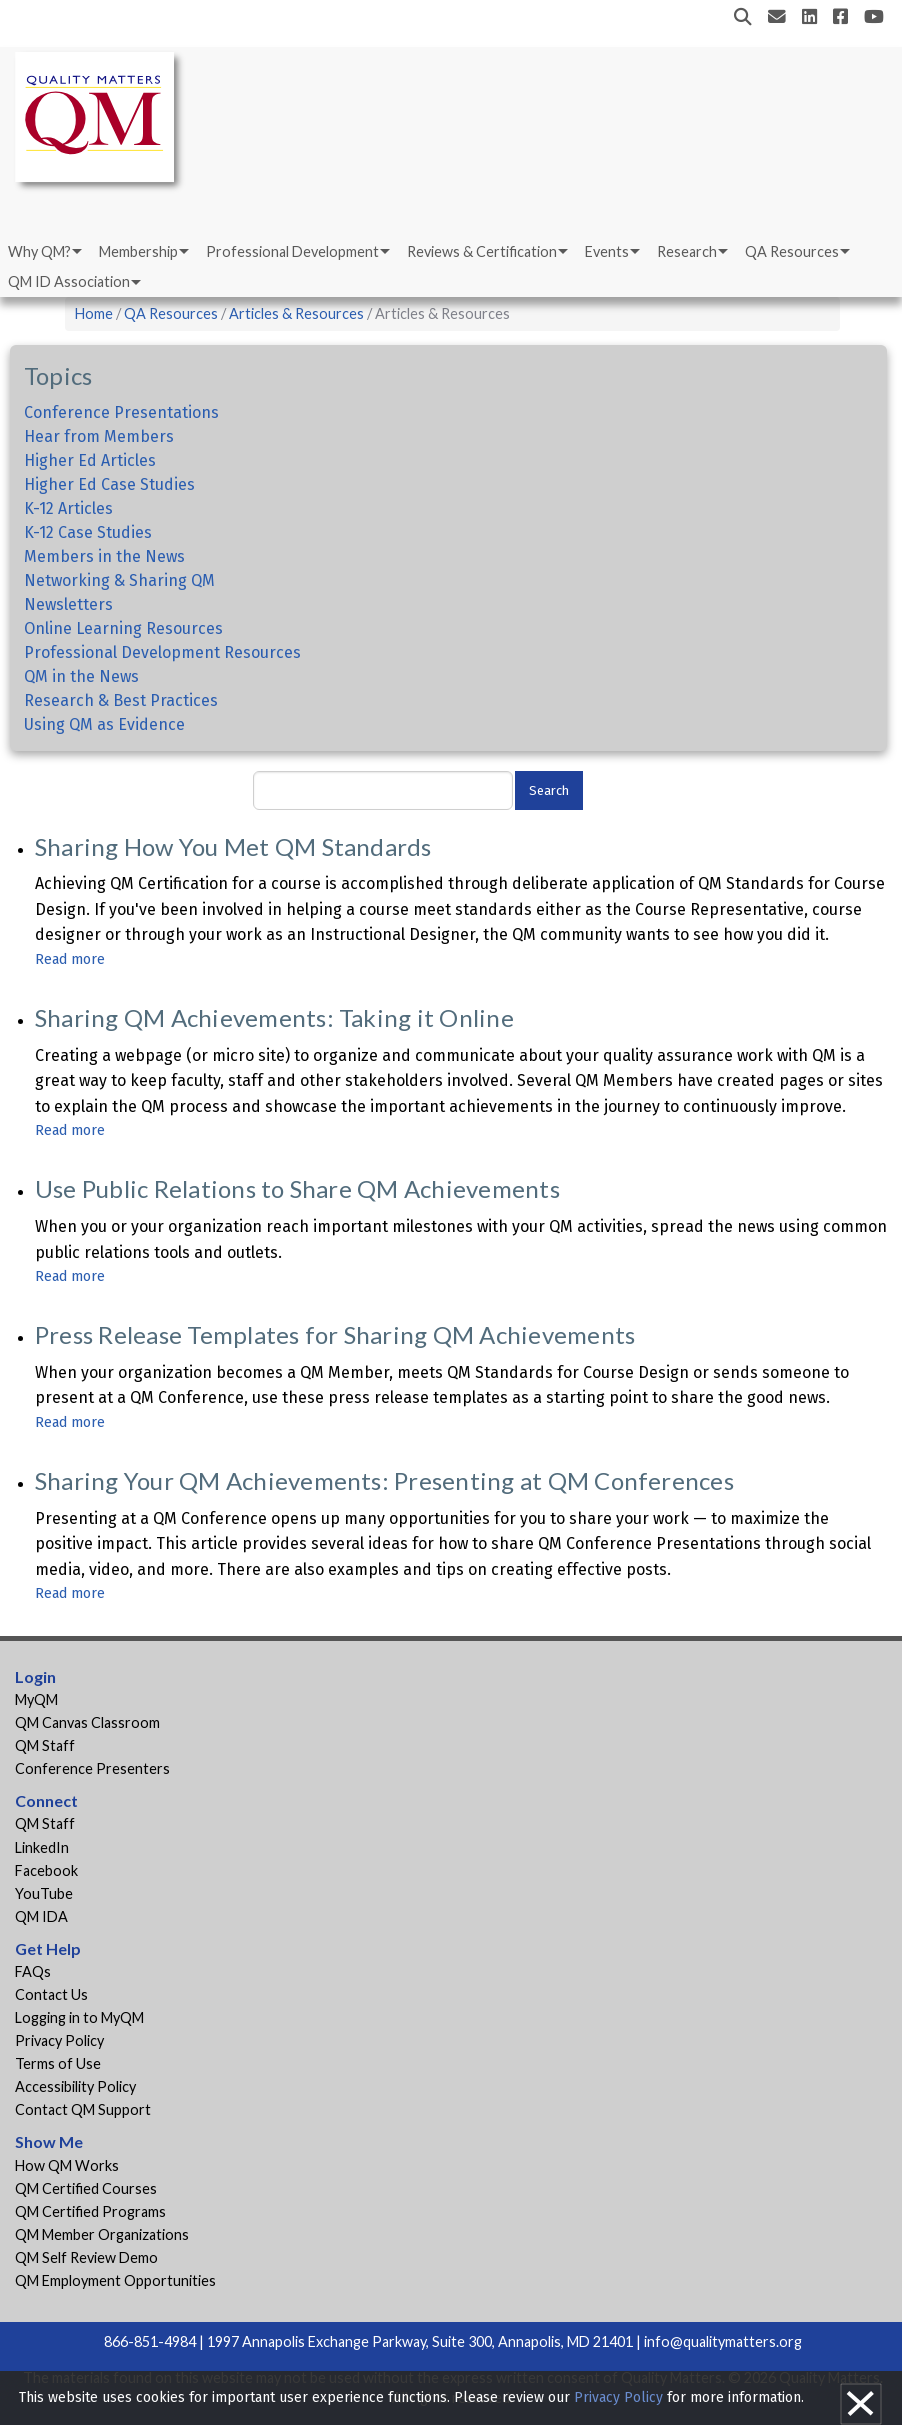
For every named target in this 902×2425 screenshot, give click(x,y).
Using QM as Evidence (104, 724)
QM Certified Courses (86, 2188)
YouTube (44, 1893)
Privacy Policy (59, 2040)
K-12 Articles (68, 508)
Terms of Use (58, 2063)
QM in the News (81, 676)
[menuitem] (43, 252)
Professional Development (292, 251)
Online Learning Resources (123, 628)
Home (94, 313)
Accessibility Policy (75, 2086)
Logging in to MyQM (79, 2017)
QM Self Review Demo (86, 2257)
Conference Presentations (121, 412)
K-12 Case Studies (88, 532)
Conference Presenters (92, 1768)
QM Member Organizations (102, 2234)
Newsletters (68, 604)
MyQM (36, 1699)
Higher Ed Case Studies (109, 484)
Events (607, 251)
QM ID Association (69, 281)
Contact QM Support (83, 2109)
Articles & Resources (298, 313)
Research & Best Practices (121, 700)
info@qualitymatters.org (723, 2341)
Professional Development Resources (162, 652)
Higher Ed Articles (90, 460)
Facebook (46, 1870)
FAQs (33, 1971)
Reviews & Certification (482, 251)
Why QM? (39, 251)
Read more (70, 959)
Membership (138, 251)
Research (687, 251)
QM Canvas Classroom (87, 1722)
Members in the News (104, 556)
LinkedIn (42, 1847)
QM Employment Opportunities (115, 2280)
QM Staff (45, 1745)
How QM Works (67, 2165)
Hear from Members (99, 436)
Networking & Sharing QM (119, 580)
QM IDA (41, 1916)
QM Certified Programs (90, 2211)
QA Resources (792, 251)
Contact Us (51, 1994)
